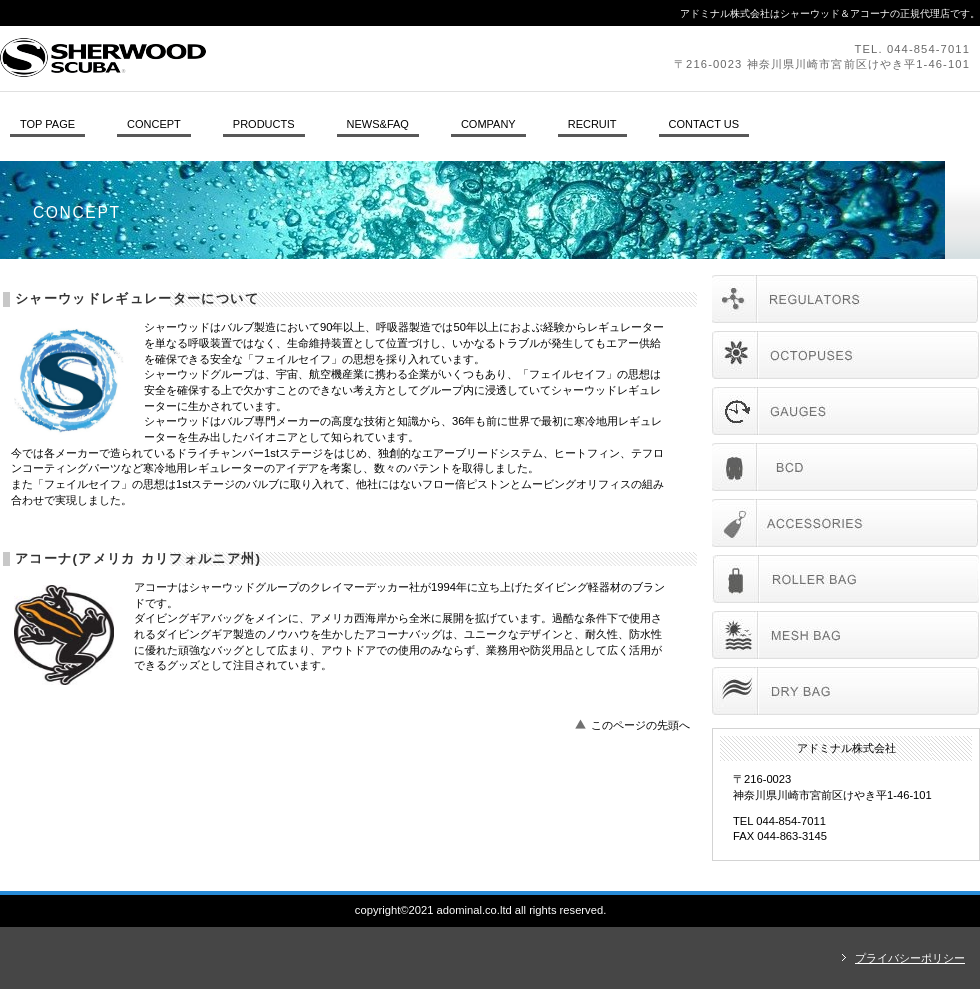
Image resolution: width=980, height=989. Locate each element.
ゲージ (845, 411)
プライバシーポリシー (910, 958)
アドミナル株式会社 (275, 58)
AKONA (845, 579)
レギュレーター (845, 299)
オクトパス (845, 355)
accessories (845, 523)
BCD (845, 467)
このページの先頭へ (640, 725)
